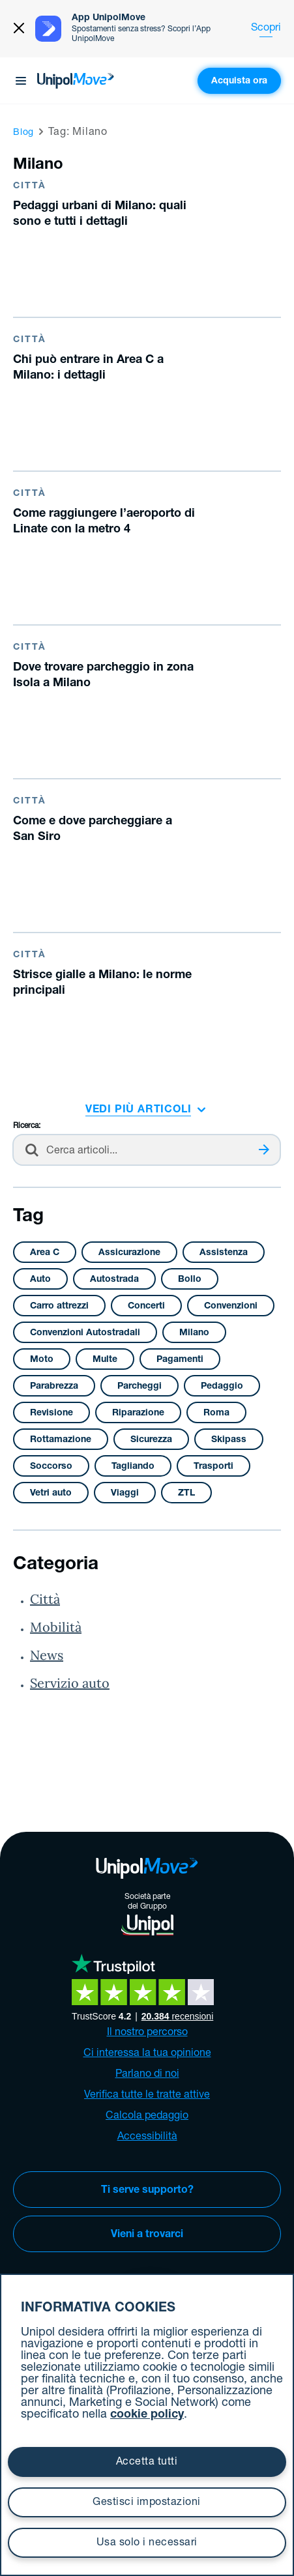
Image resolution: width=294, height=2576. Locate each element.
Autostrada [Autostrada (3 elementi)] (114, 1279)
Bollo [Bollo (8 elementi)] (189, 1279)
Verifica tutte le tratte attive (147, 2096)
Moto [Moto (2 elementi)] (41, 1360)
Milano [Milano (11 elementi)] (194, 1333)
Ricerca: (26, 1126)
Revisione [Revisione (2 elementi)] (51, 1413)
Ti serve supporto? (147, 2191)
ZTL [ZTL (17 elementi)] (186, 1493)
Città (45, 1599)
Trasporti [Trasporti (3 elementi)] (213, 1466)
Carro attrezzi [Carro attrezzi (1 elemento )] (59, 1306)
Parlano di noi (147, 2075)
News (46, 1655)
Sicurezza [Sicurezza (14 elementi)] (151, 1440)
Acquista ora (239, 81)
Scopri (266, 28)
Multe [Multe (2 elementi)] (105, 1360)
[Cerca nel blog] (146, 1150)
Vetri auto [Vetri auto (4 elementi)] (51, 1493)
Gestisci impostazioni (147, 2503)
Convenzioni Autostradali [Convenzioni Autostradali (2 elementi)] (85, 1333)
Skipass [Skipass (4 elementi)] (228, 1440)
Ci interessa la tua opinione (147, 2054)
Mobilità (55, 1627)
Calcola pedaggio (147, 2116)
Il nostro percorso (147, 2033)
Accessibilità (147, 2137)
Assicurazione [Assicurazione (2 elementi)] (129, 1253)
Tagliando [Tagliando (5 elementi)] (132, 1466)
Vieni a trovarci (147, 2235)
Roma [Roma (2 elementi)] (216, 1413)
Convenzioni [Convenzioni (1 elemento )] (230, 1306)
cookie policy (147, 2415)
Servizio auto (70, 1683)
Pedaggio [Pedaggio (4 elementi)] (222, 1386)
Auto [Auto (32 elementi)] (40, 1279)
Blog (23, 132)
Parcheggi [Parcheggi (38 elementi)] (139, 1386)
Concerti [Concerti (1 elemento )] (146, 1306)
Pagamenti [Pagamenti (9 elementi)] (179, 1360)
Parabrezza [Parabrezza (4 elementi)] (54, 1386)
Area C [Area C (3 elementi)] (44, 1253)
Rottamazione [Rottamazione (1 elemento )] (60, 1440)
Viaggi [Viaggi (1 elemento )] (125, 1493)
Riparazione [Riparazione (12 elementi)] (138, 1413)
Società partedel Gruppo (147, 1914)
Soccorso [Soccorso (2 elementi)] (51, 1466)
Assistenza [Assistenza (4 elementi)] (223, 1253)
